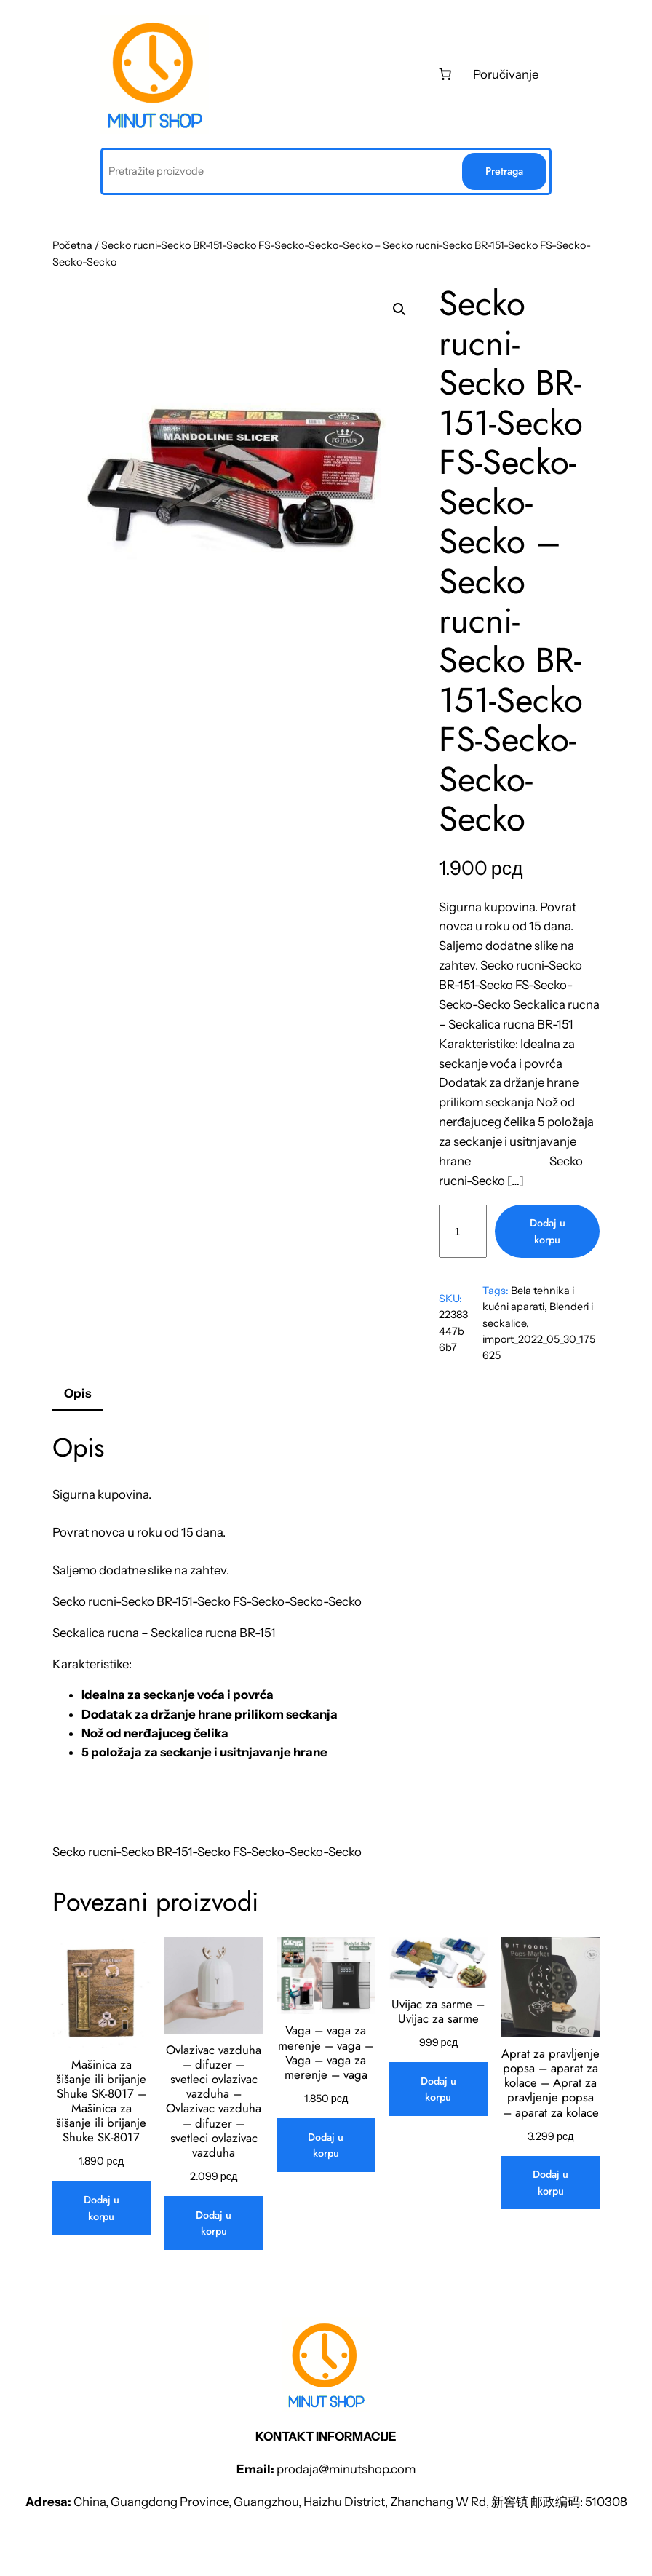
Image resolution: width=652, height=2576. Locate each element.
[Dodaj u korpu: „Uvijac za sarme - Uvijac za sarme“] (438, 2088)
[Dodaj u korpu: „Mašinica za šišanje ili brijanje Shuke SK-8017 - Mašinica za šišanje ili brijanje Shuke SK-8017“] (101, 2208)
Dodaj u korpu (547, 1231)
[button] (399, 309)
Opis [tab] (77, 1393)
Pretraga (504, 171)
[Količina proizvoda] (463, 1231)
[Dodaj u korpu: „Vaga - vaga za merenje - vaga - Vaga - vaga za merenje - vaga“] (326, 2144)
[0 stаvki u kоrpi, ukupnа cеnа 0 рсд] (444, 74)
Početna (72, 245)
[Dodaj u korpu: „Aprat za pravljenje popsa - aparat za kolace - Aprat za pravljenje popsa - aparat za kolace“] (550, 2182)
